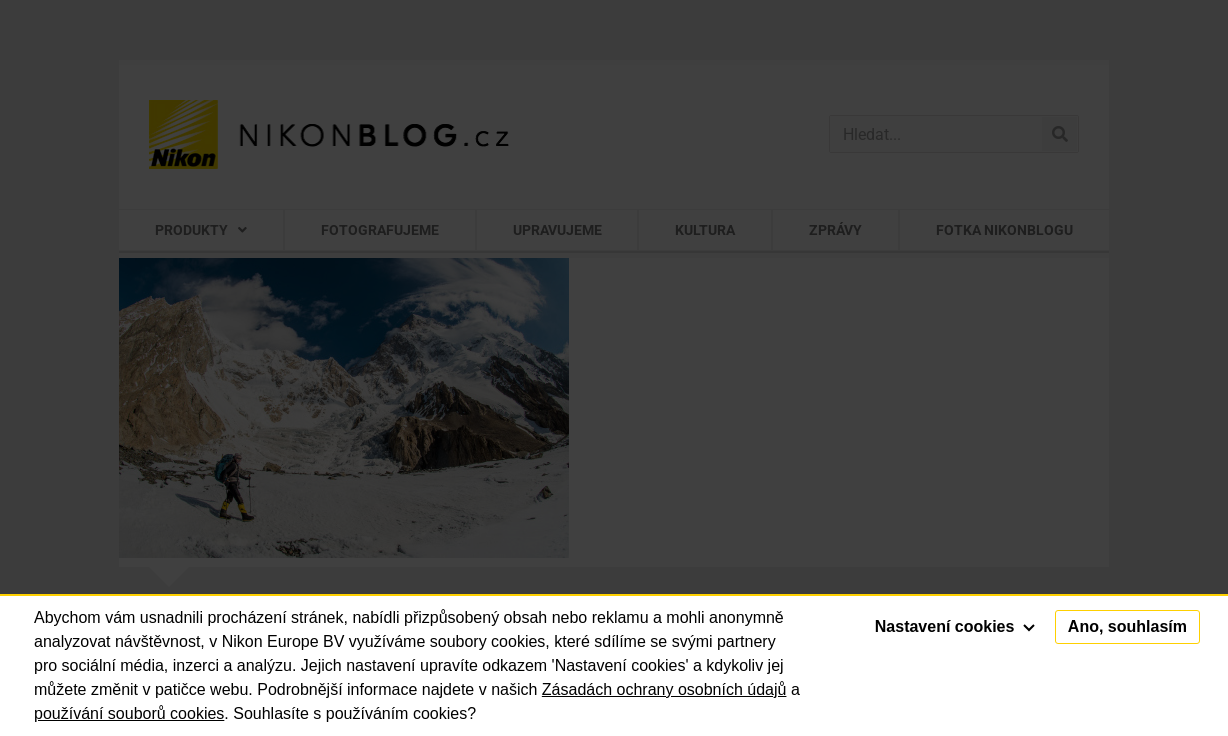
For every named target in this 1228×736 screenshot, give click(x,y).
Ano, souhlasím (1127, 626)
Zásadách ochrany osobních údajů (664, 689)
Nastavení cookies (955, 626)
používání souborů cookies (129, 713)
